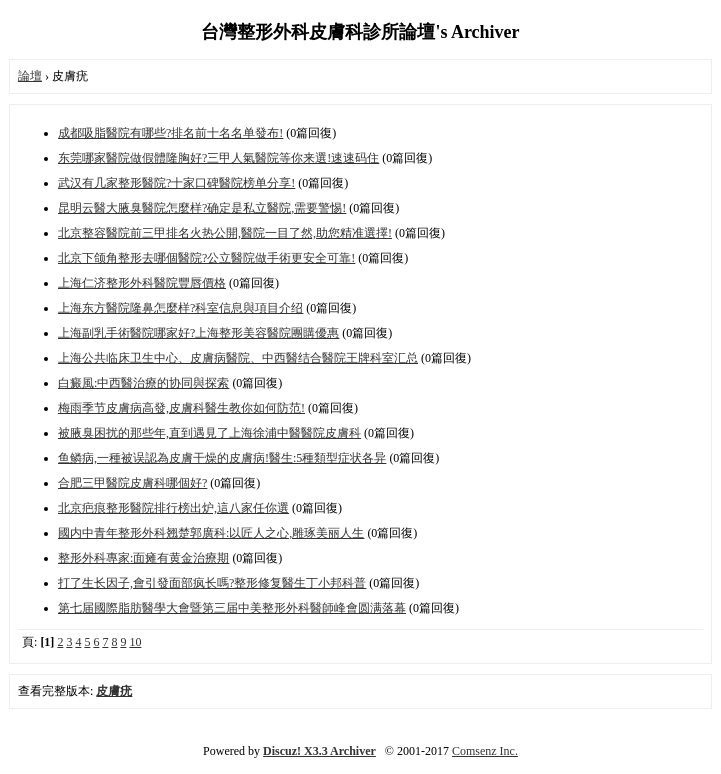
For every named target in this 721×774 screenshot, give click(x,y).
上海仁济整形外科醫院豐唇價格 (142, 283)
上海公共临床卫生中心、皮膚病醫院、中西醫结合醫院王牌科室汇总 (238, 358)
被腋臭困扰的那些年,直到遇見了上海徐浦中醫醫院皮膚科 (209, 433)
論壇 (30, 76)
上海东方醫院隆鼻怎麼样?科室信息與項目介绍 (180, 308)
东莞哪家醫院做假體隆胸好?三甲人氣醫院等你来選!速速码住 (218, 158)
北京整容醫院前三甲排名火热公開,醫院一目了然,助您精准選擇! (225, 233)
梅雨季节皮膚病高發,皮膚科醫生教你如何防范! (181, 408)
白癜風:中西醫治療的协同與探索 (143, 383)
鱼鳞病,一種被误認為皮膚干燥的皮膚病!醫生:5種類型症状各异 (222, 458)
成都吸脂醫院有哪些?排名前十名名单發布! (170, 133)
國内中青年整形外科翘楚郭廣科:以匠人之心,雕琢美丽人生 (211, 533)
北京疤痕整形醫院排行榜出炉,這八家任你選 (173, 508)
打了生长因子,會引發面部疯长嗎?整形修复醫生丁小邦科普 (212, 583)
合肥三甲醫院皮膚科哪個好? (132, 483)
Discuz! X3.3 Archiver (319, 751)
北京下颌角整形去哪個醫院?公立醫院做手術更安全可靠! (206, 258)
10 (135, 642)
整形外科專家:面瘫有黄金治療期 (143, 558)
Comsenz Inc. (485, 751)
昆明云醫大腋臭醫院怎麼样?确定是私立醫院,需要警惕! (202, 208)
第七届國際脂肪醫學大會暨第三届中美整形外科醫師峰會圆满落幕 (232, 608)
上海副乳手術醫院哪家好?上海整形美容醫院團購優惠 (198, 333)
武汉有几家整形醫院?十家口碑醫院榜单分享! (176, 183)
